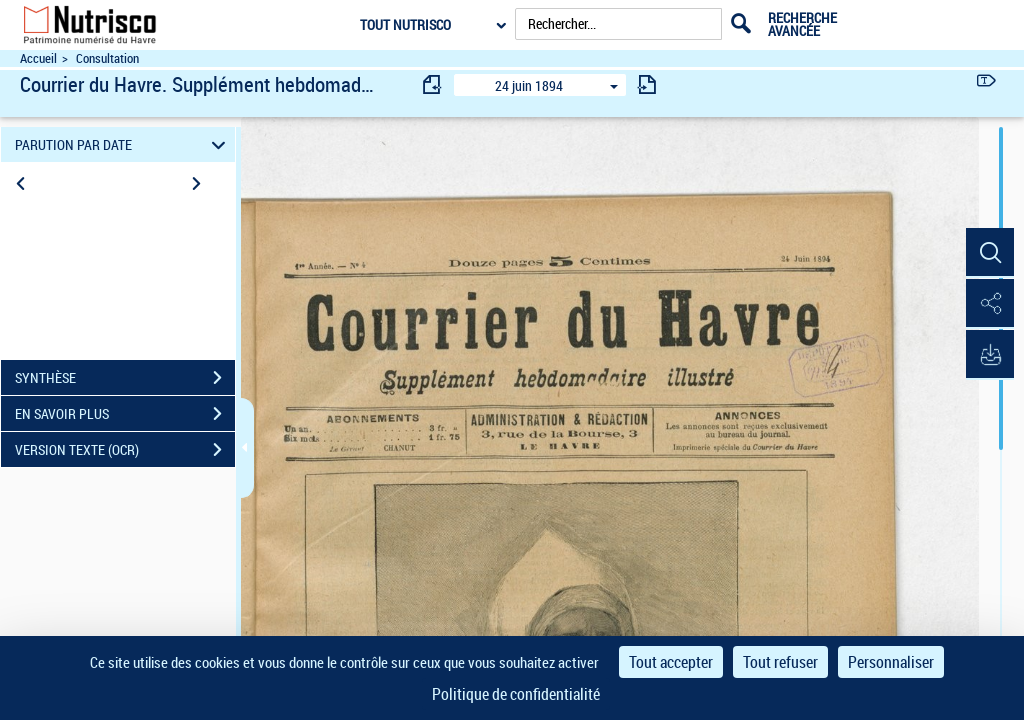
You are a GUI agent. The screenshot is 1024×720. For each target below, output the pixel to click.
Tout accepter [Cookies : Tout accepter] (671, 662)
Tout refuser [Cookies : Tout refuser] (780, 662)
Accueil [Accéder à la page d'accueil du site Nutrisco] (38, 58)
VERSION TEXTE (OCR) (125, 450)
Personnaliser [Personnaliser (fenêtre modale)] (891, 662)
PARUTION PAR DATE (123, 144)
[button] (989, 253)
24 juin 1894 (529, 85)
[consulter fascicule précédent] (433, 84)
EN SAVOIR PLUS (125, 414)
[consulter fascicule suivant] (647, 84)
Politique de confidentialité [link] (516, 694)
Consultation (107, 58)
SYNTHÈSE (125, 378)
